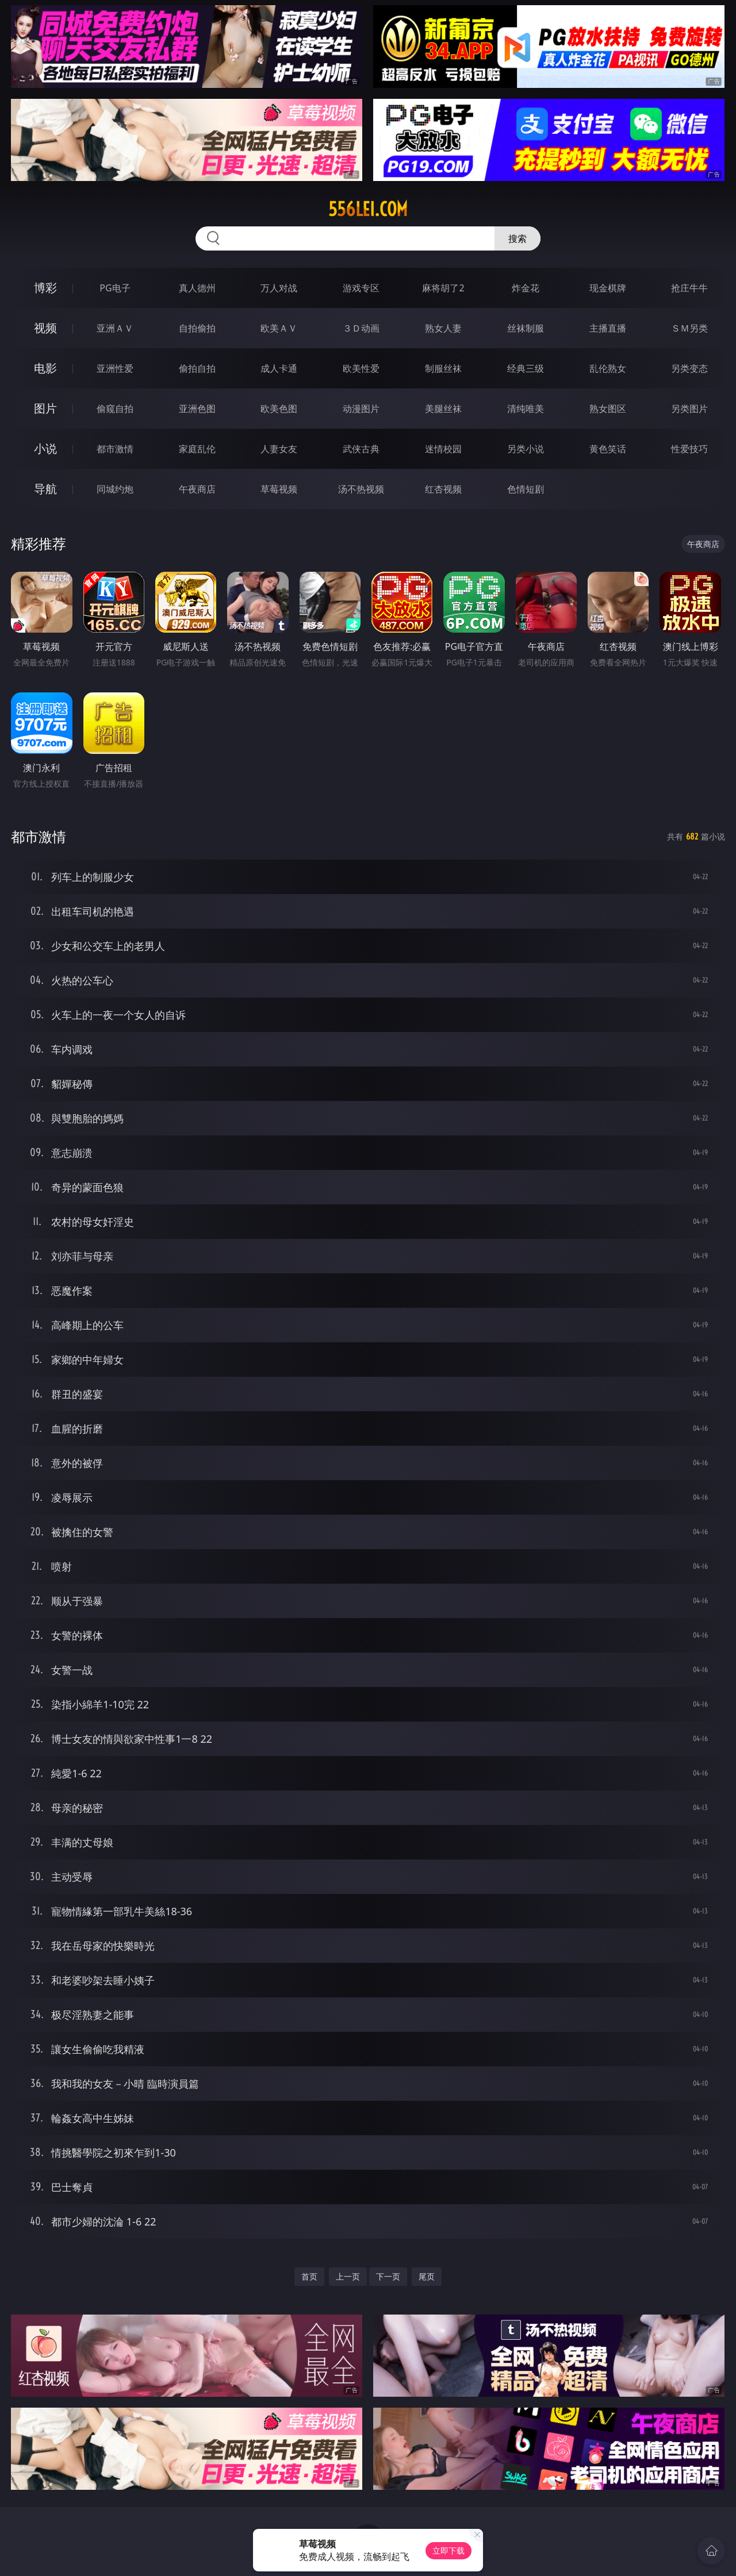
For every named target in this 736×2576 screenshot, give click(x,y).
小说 (45, 448)
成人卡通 (278, 368)
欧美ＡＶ (278, 328)
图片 (45, 408)
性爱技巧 (689, 448)
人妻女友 (278, 448)
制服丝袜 (443, 368)
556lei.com (368, 209)
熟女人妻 (443, 328)
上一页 (348, 2276)
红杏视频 (443, 489)
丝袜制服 (525, 328)
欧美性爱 (361, 368)
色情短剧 (525, 489)
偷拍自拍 (197, 368)
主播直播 (607, 328)
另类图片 (689, 408)
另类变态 (689, 368)
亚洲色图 (197, 408)
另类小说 (525, 448)
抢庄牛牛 (689, 288)
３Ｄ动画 (361, 328)
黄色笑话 (607, 448)
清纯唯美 (525, 408)
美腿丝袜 (443, 408)
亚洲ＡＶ (115, 328)
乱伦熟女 (607, 368)
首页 (309, 2276)
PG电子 (114, 288)
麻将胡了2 (443, 288)
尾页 (427, 2276)
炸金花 (525, 288)
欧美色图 (278, 408)
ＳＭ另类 (689, 328)
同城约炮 (115, 489)
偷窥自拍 (115, 408)
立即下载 (448, 2550)
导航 (45, 488)
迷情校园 (443, 448)
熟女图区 (607, 408)
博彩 (45, 287)
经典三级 (525, 368)
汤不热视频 (361, 489)
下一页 (388, 2276)
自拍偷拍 (197, 328)
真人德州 (197, 288)
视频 (45, 328)
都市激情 (115, 448)
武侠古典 (361, 448)
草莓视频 (278, 489)
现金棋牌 (607, 288)
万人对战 (278, 288)
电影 (45, 368)
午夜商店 (197, 489)
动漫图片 (361, 408)
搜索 (517, 238)
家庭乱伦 (197, 448)
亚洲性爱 (115, 368)
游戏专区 (361, 288)
